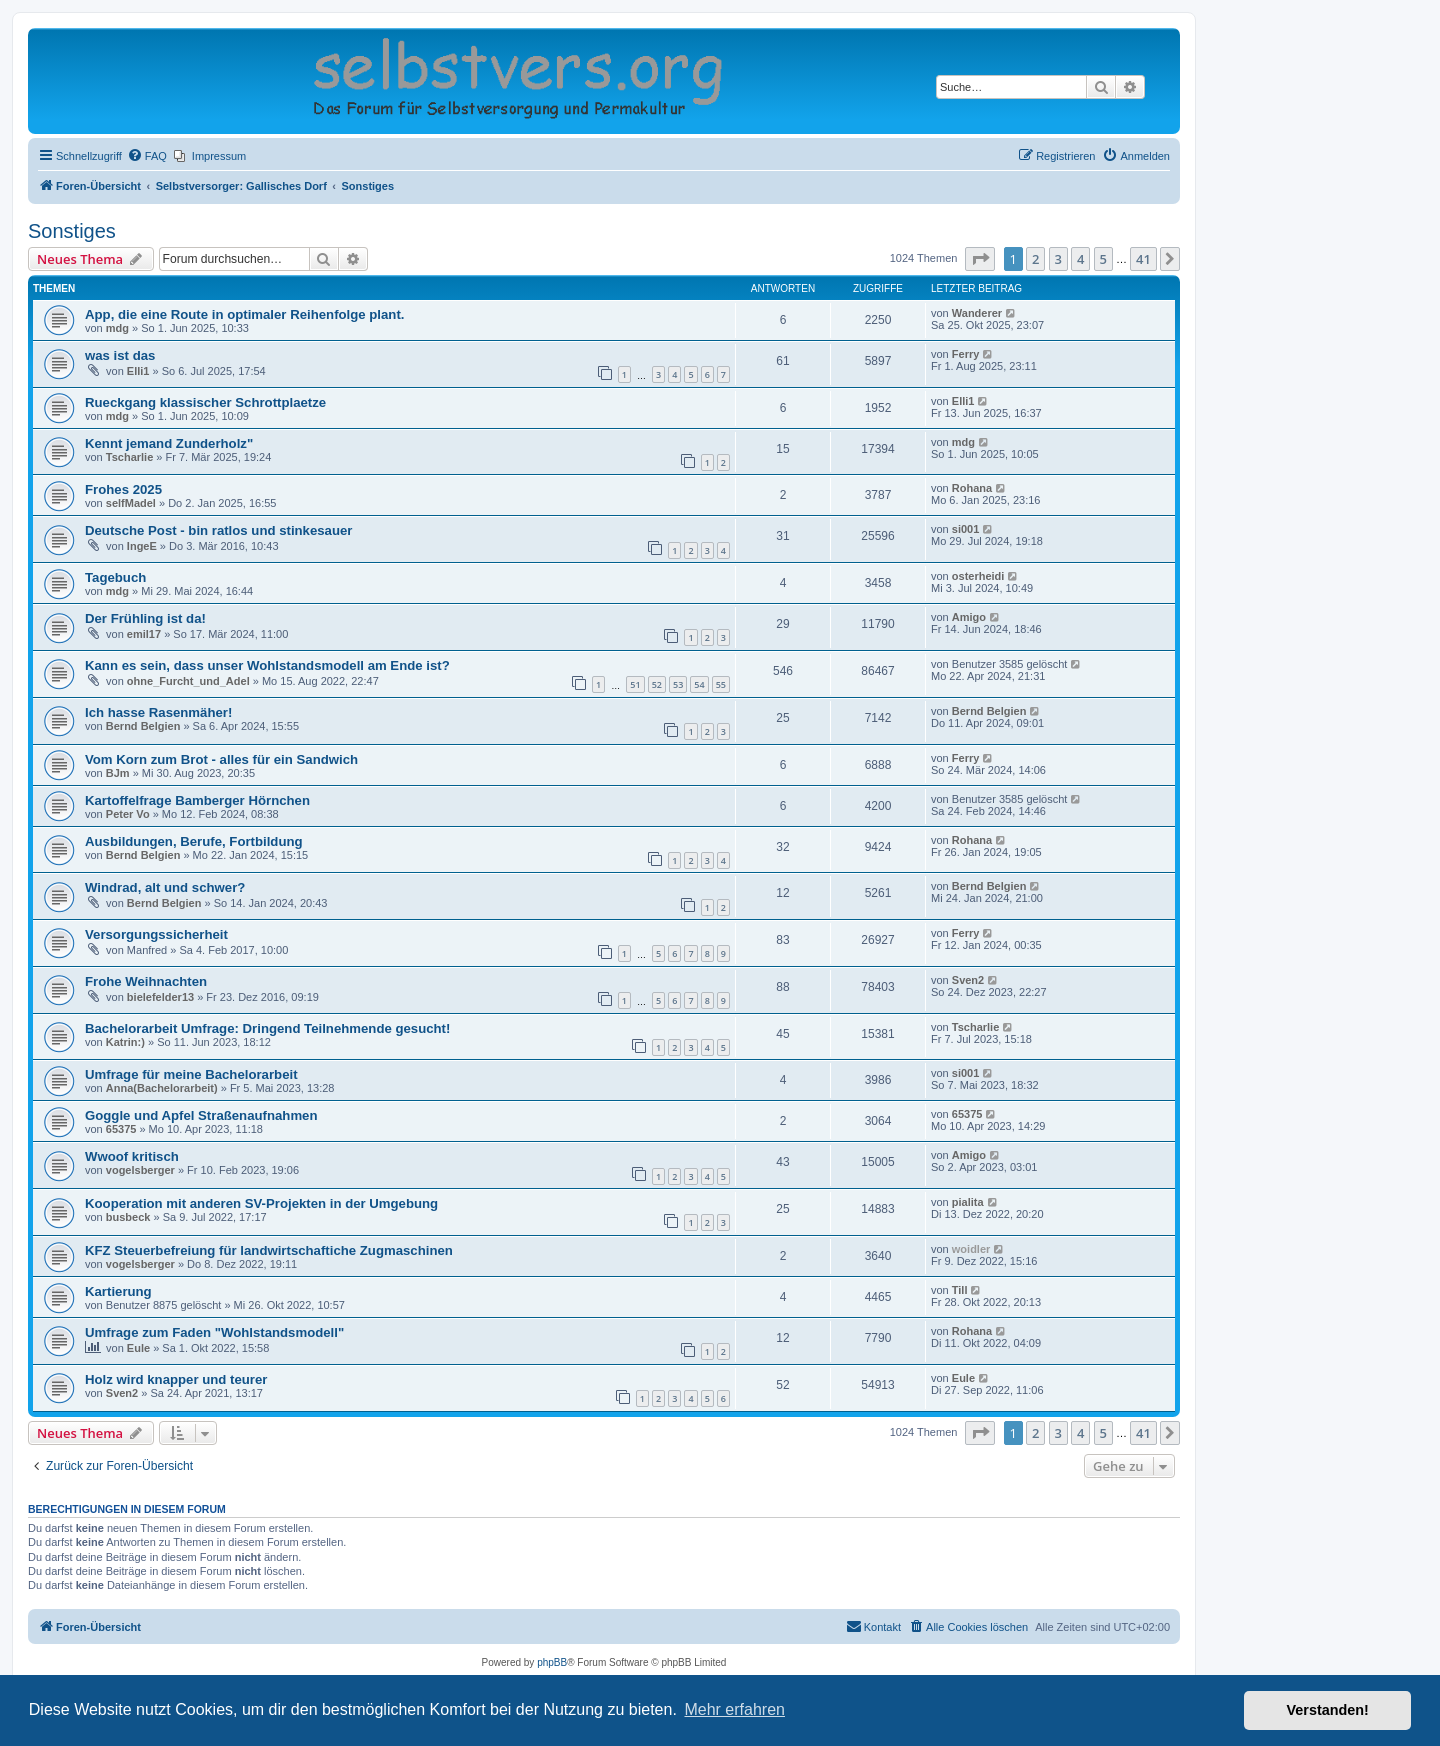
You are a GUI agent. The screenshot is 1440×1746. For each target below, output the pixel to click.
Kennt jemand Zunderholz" (169, 443)
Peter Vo (128, 814)
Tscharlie (130, 457)
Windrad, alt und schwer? (165, 887)
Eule (138, 1348)
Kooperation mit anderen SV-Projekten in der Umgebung (261, 1203)
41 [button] (1143, 259)
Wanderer (977, 313)
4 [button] (1080, 259)
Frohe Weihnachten (146, 981)
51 (635, 684)
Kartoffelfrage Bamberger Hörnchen (197, 800)
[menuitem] (147, 156)
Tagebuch (115, 577)
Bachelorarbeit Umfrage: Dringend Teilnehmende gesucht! (267, 1028)
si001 (966, 529)
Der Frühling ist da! (145, 618)
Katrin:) (125, 1042)
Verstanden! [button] (1328, 1710)
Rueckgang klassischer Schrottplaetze (205, 402)
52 (657, 684)
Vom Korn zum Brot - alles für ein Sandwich (221, 759)
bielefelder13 (160, 997)
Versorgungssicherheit (156, 934)
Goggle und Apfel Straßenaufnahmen (201, 1115)
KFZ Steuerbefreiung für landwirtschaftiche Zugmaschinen (269, 1250)
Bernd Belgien (143, 726)
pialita (968, 1202)
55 (721, 684)
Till (960, 1290)
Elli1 (138, 371)
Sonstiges (72, 231)
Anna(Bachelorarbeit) (162, 1088)
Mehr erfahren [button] (734, 1709)
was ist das (120, 355)
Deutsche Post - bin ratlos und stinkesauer (218, 530)
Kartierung (118, 1291)
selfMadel (131, 503)
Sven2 (968, 980)
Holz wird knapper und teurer (176, 1379)
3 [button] (1058, 259)
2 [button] (1035, 259)
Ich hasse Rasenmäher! (158, 712)
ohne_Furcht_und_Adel (188, 681)
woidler (971, 1249)
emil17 (144, 634)
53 (678, 684)
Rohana (972, 488)
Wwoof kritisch (132, 1156)
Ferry (966, 354)
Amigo (969, 617)
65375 (121, 1129)
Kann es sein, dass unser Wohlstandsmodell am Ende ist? (267, 665)
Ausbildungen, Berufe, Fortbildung (194, 841)
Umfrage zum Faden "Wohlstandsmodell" (214, 1332)
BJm (118, 773)
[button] (980, 259)
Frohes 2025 (123, 489)
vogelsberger (140, 1170)
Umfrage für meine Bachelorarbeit (191, 1074)
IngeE (142, 546)
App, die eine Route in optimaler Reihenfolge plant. (244, 314)
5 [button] (1103, 259)
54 (699, 684)
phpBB (552, 1662)
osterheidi (978, 576)
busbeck (128, 1217)
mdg (117, 328)
